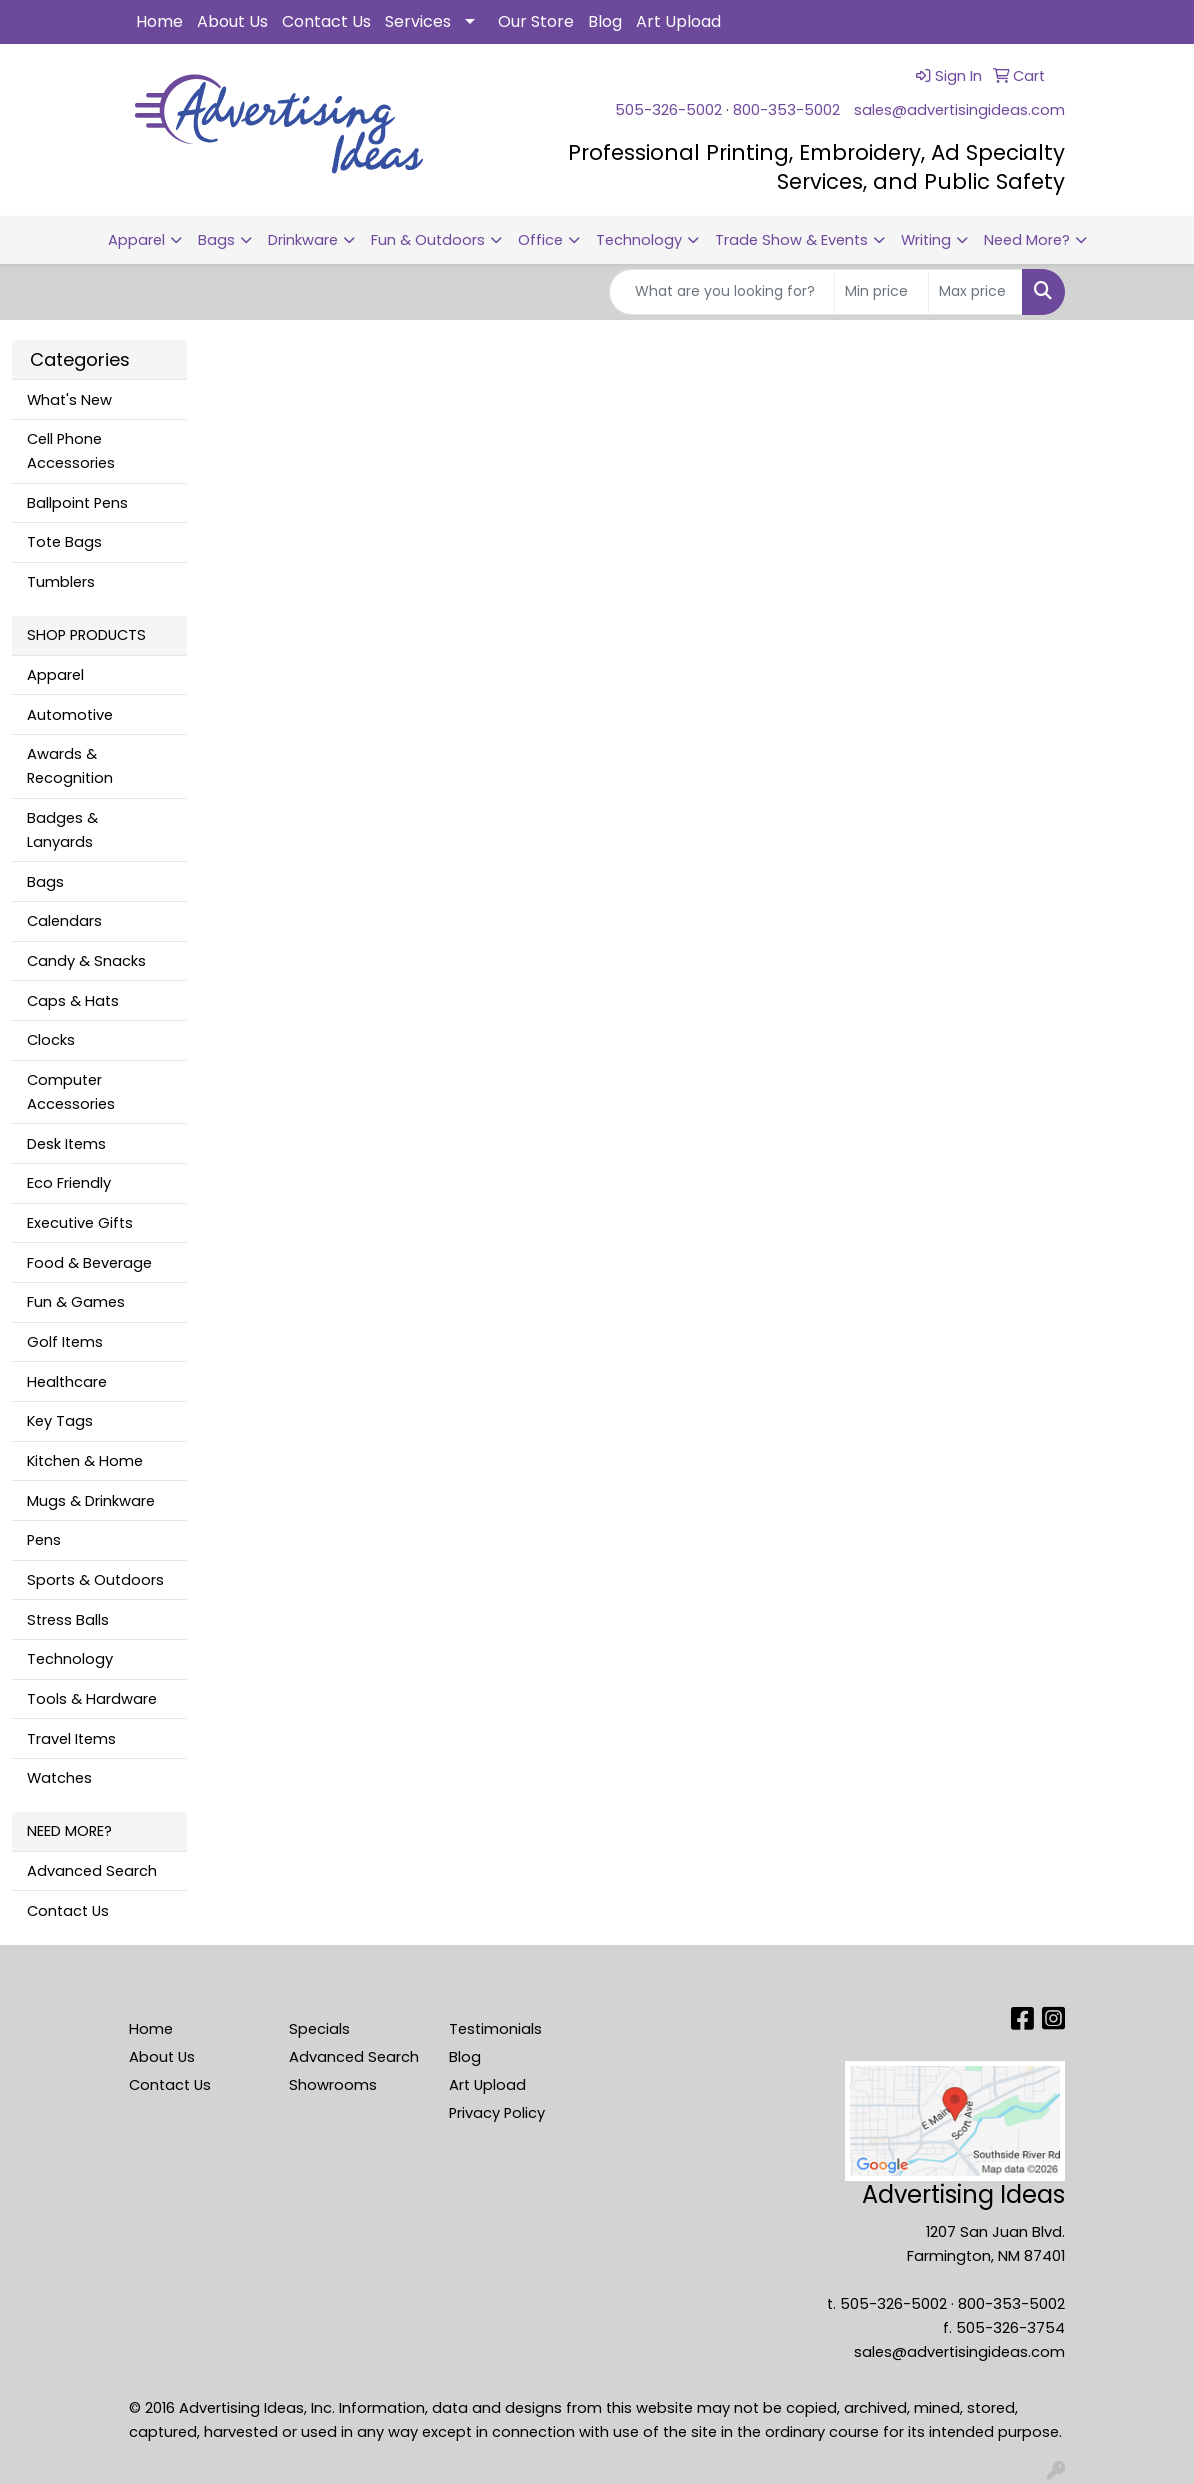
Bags (216, 240)
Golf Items (65, 1342)
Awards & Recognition (70, 766)
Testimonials (495, 2029)
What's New (69, 400)
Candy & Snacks (86, 961)
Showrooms (333, 2085)
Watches (59, 1778)
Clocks (51, 1040)
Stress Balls (68, 1620)
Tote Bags (64, 542)
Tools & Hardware (92, 1699)
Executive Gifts (80, 1223)
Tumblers (61, 582)
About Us (232, 21)
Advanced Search (92, 1871)
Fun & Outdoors (428, 240)
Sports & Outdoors (95, 1580)
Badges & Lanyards (62, 830)
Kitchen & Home (85, 1461)
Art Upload (678, 21)
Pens (44, 1540)
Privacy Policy (497, 2113)
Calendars (64, 921)
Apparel (136, 240)
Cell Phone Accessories (71, 451)
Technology (639, 240)
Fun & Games (76, 1302)
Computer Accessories (71, 1092)
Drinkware (303, 240)
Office (540, 240)
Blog (605, 21)
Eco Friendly (69, 1183)
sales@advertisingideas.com (959, 110)
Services (418, 21)
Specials (319, 2029)
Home (159, 21)
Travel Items (71, 1739)
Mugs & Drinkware (91, 1501)
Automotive (70, 715)
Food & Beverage (89, 1263)
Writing (926, 240)
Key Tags (60, 1421)
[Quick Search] (722, 292)
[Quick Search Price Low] (881, 292)
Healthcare (67, 1382)
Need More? (1027, 240)
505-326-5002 (668, 110)
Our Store (536, 21)
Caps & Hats (73, 1001)
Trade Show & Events (791, 240)
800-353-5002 (786, 110)
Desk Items (66, 1144)
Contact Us (326, 21)
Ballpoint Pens (77, 503)
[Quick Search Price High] (975, 292)
